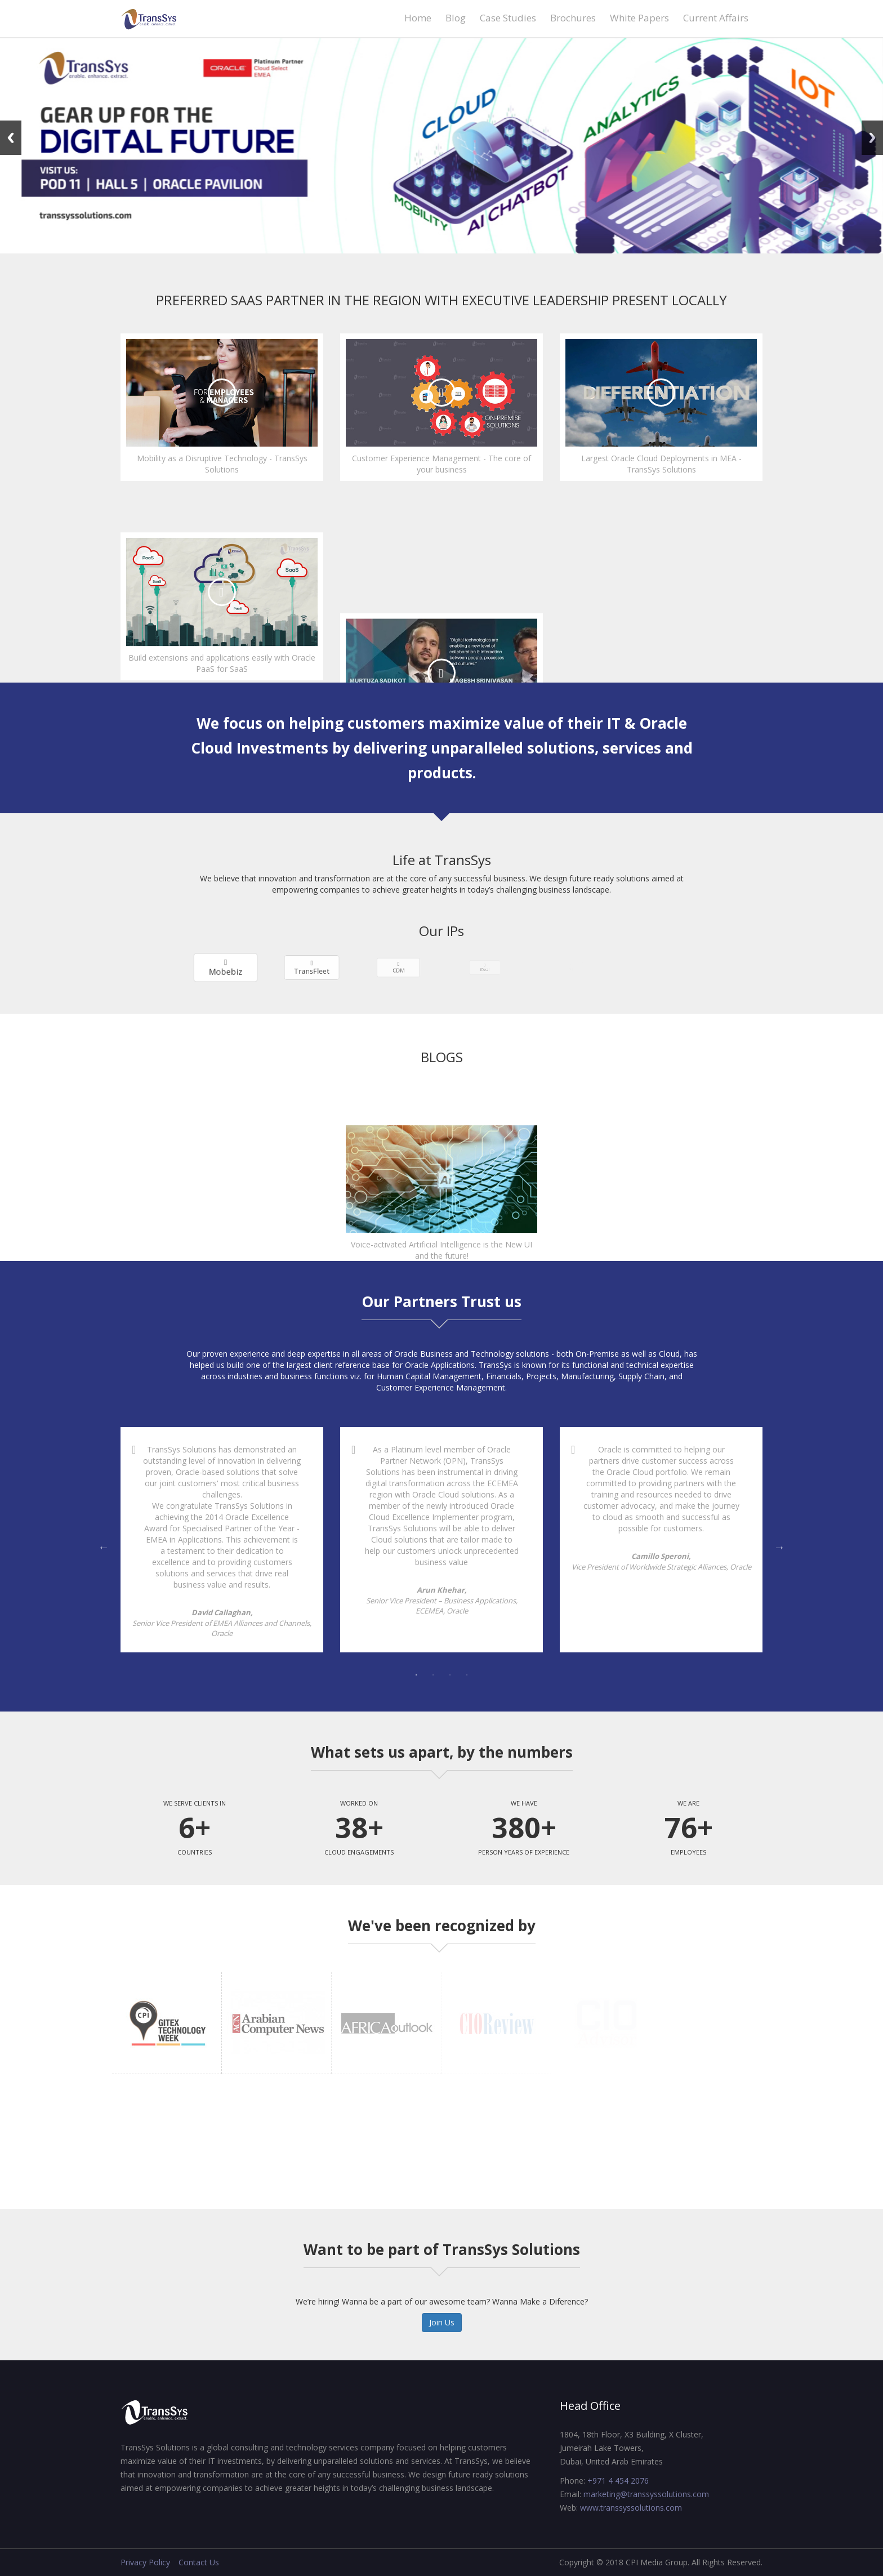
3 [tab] (450, 1675)
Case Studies (508, 17)
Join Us (441, 2322)
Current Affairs (715, 17)
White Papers (639, 17)
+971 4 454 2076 (618, 2480)
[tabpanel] (222, 1539)
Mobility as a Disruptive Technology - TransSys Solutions (222, 464)
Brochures (573, 17)
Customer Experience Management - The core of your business (441, 464)
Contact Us (199, 2562)
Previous (10, 138)
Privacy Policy (145, 2562)
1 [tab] (416, 1675)
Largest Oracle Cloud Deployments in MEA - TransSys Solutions (661, 464)
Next (872, 138)
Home (417, 17)
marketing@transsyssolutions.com (646, 2494)
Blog (455, 17)
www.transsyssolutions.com (631, 2507)
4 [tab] (466, 1675)
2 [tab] (433, 1675)
